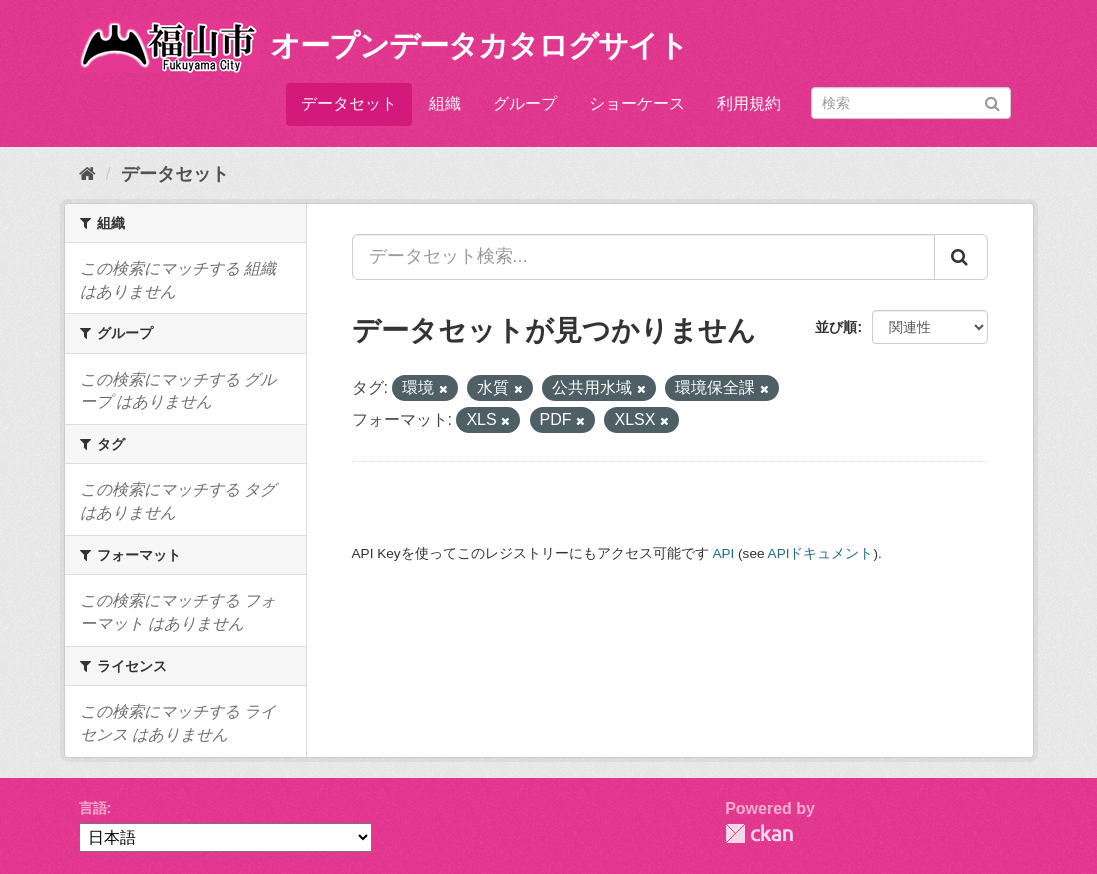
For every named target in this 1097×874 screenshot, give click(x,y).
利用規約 (749, 103)
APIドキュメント (821, 553)
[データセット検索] (911, 103)
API (723, 553)
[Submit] (992, 101)
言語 (93, 808)
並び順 (836, 327)
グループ (525, 103)
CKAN (759, 833)
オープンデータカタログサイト (479, 45)
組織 (445, 103)
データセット (349, 103)
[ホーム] (87, 174)
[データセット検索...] (643, 257)
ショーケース (637, 103)
